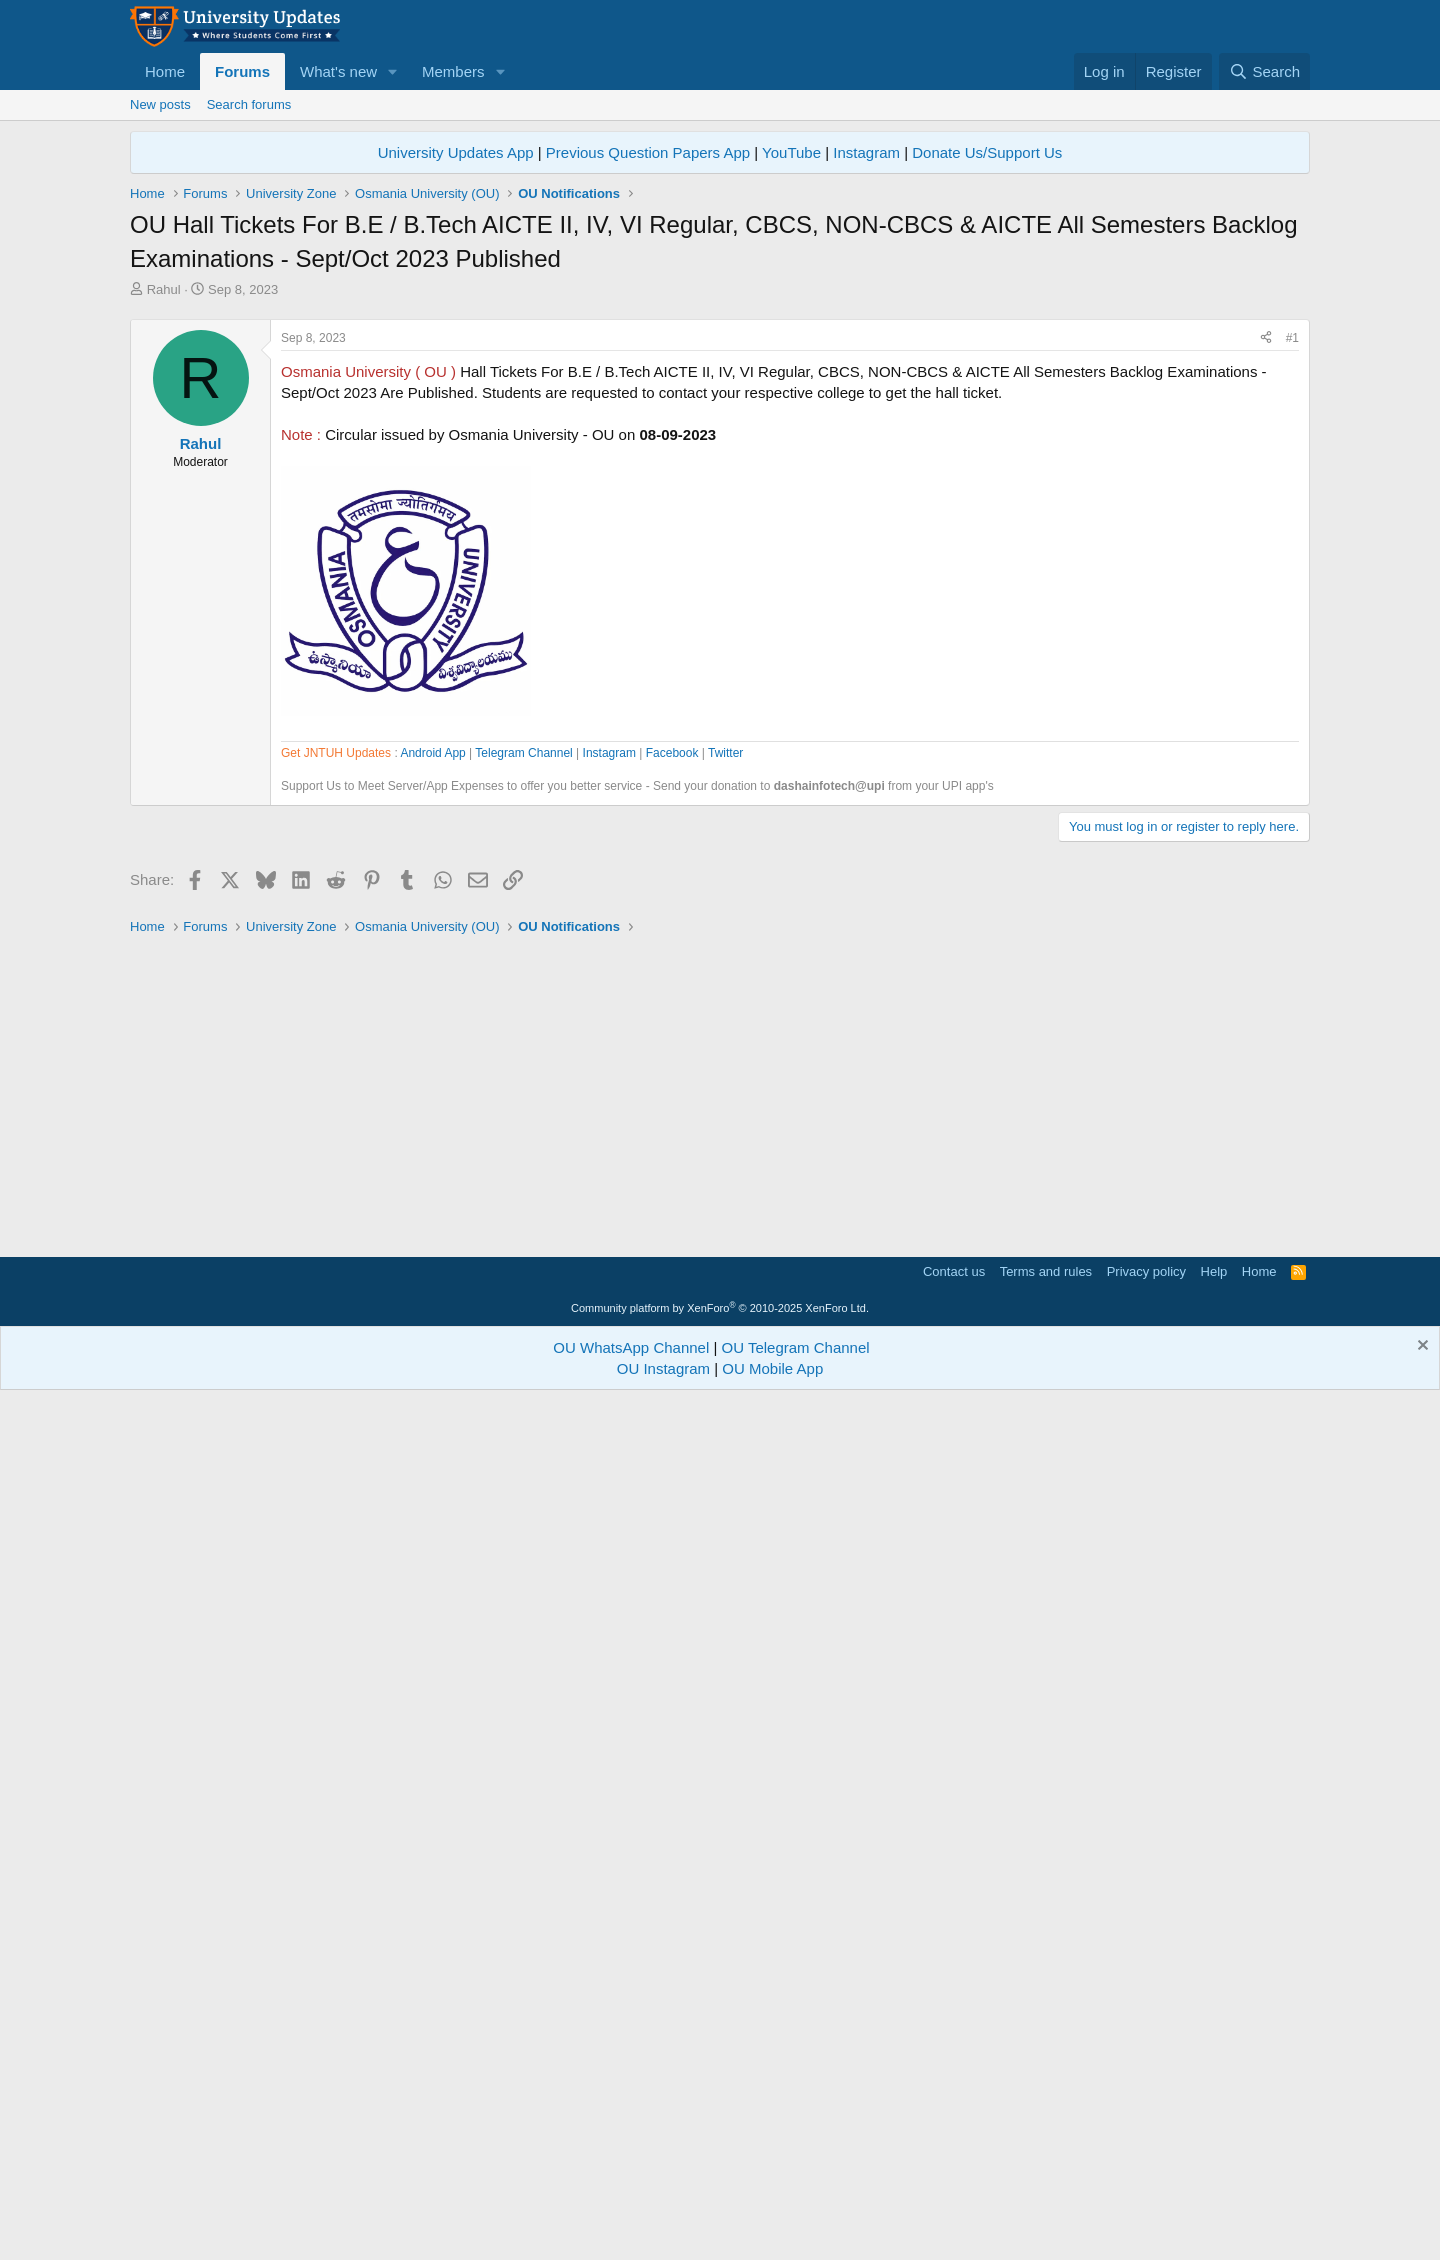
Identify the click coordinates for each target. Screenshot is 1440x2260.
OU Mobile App (772, 2228)
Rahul (164, 289)
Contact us (954, 2131)
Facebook (672, 1323)
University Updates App (456, 152)
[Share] (1266, 618)
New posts (160, 104)
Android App (432, 1323)
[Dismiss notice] (1420, 2207)
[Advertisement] (720, 449)
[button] (393, 71)
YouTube (791, 152)
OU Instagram (663, 2228)
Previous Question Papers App (648, 152)
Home (165, 71)
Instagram (866, 152)
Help (1214, 2131)
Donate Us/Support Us (987, 152)
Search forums (249, 104)
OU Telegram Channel (796, 2207)
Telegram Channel (523, 1323)
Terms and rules (1046, 2131)
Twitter (725, 1323)
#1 (1292, 618)
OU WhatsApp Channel (631, 2207)
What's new (338, 71)
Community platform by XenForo (720, 2168)
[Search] (1264, 71)
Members (453, 71)
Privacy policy (1146, 2131)
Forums (242, 71)
